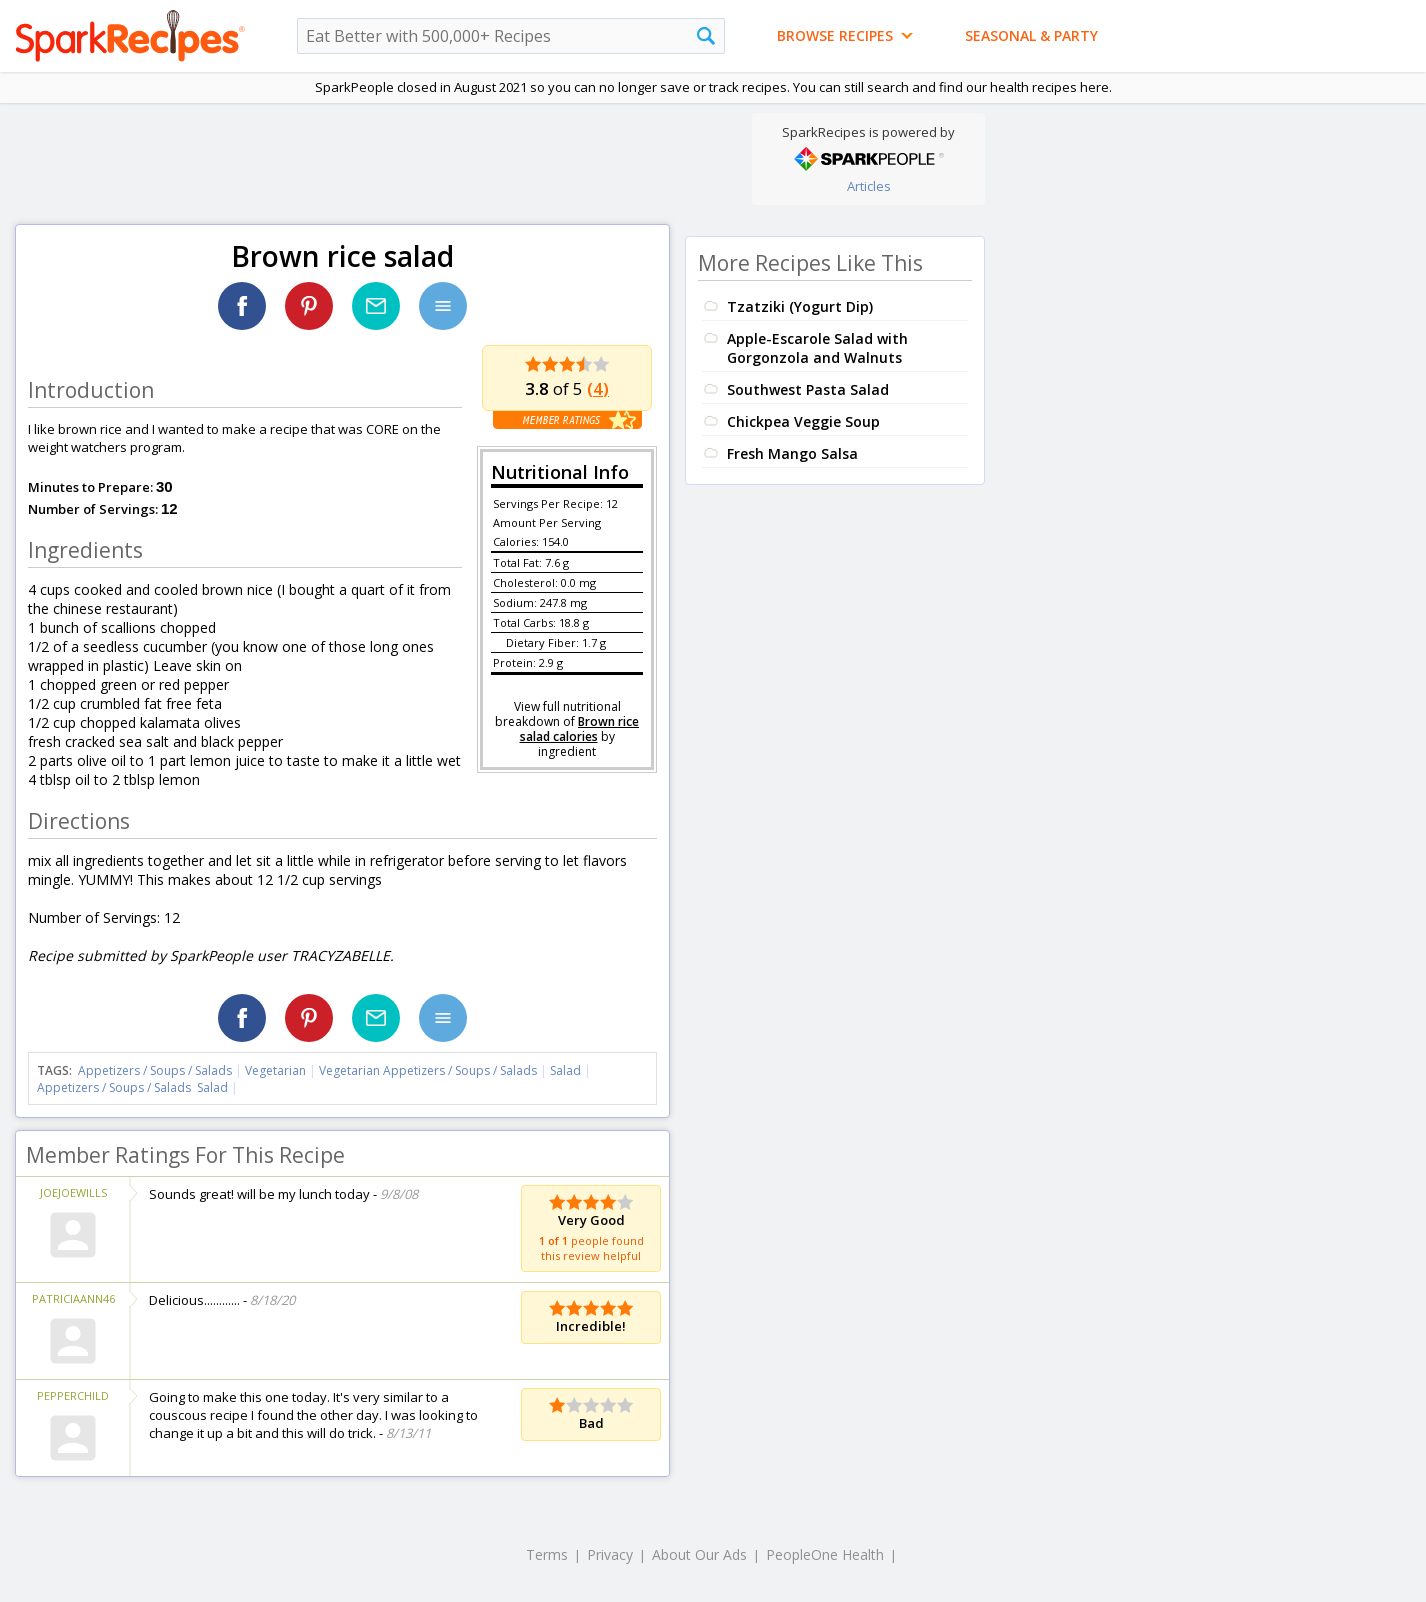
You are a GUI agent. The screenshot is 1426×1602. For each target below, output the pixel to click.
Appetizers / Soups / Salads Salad (132, 1087)
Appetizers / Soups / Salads (156, 1070)
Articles (869, 186)
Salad (565, 1070)
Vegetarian (275, 1070)
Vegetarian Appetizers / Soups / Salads (429, 1070)
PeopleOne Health (825, 1554)
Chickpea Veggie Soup (803, 421)
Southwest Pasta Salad (808, 389)
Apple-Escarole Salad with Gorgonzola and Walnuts (817, 348)
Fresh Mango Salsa (792, 453)
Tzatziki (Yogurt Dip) (800, 306)
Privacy (610, 1554)
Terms (547, 1554)
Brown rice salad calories (580, 729)
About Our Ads (699, 1554)
